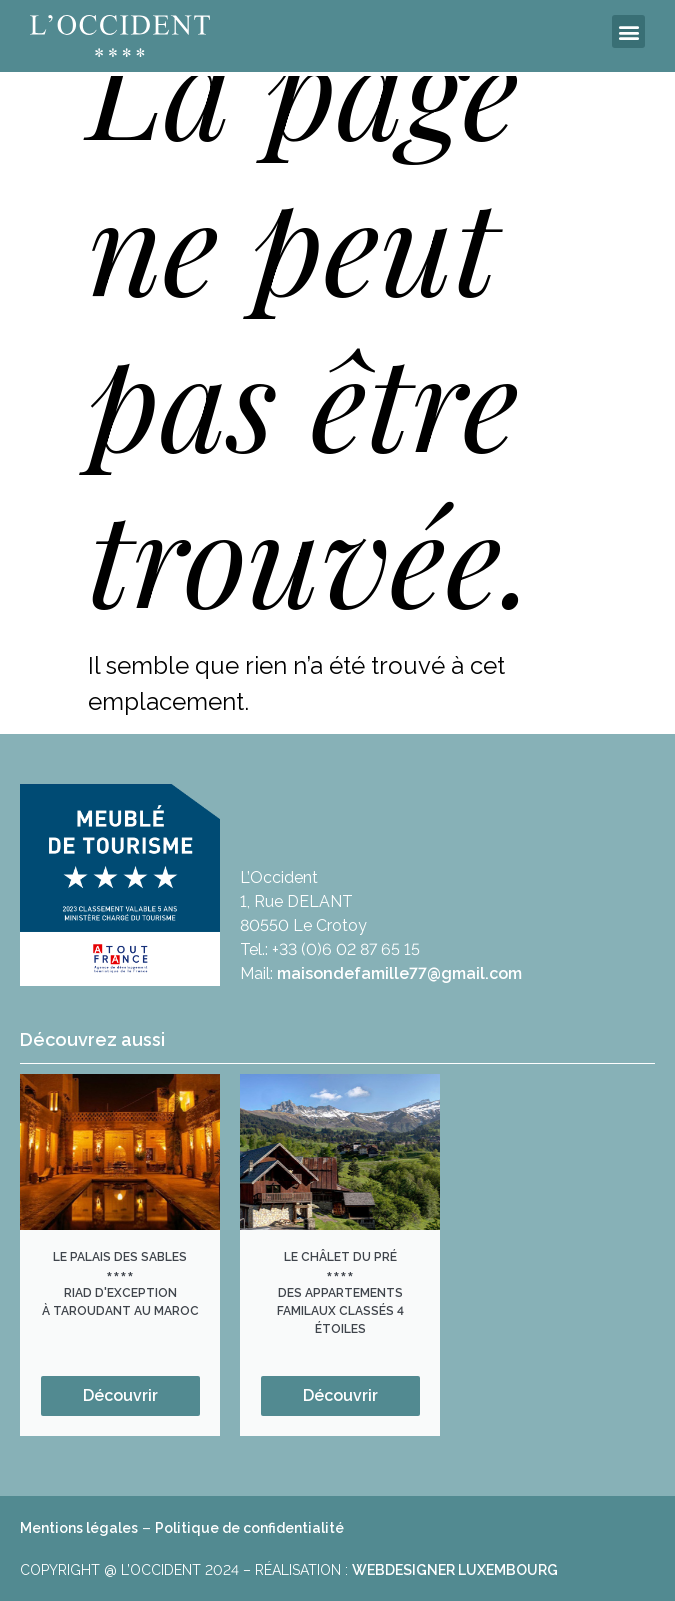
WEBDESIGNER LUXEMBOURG (455, 1570)
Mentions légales (79, 1528)
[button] (628, 31)
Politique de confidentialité (249, 1528)
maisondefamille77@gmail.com (399, 973)
